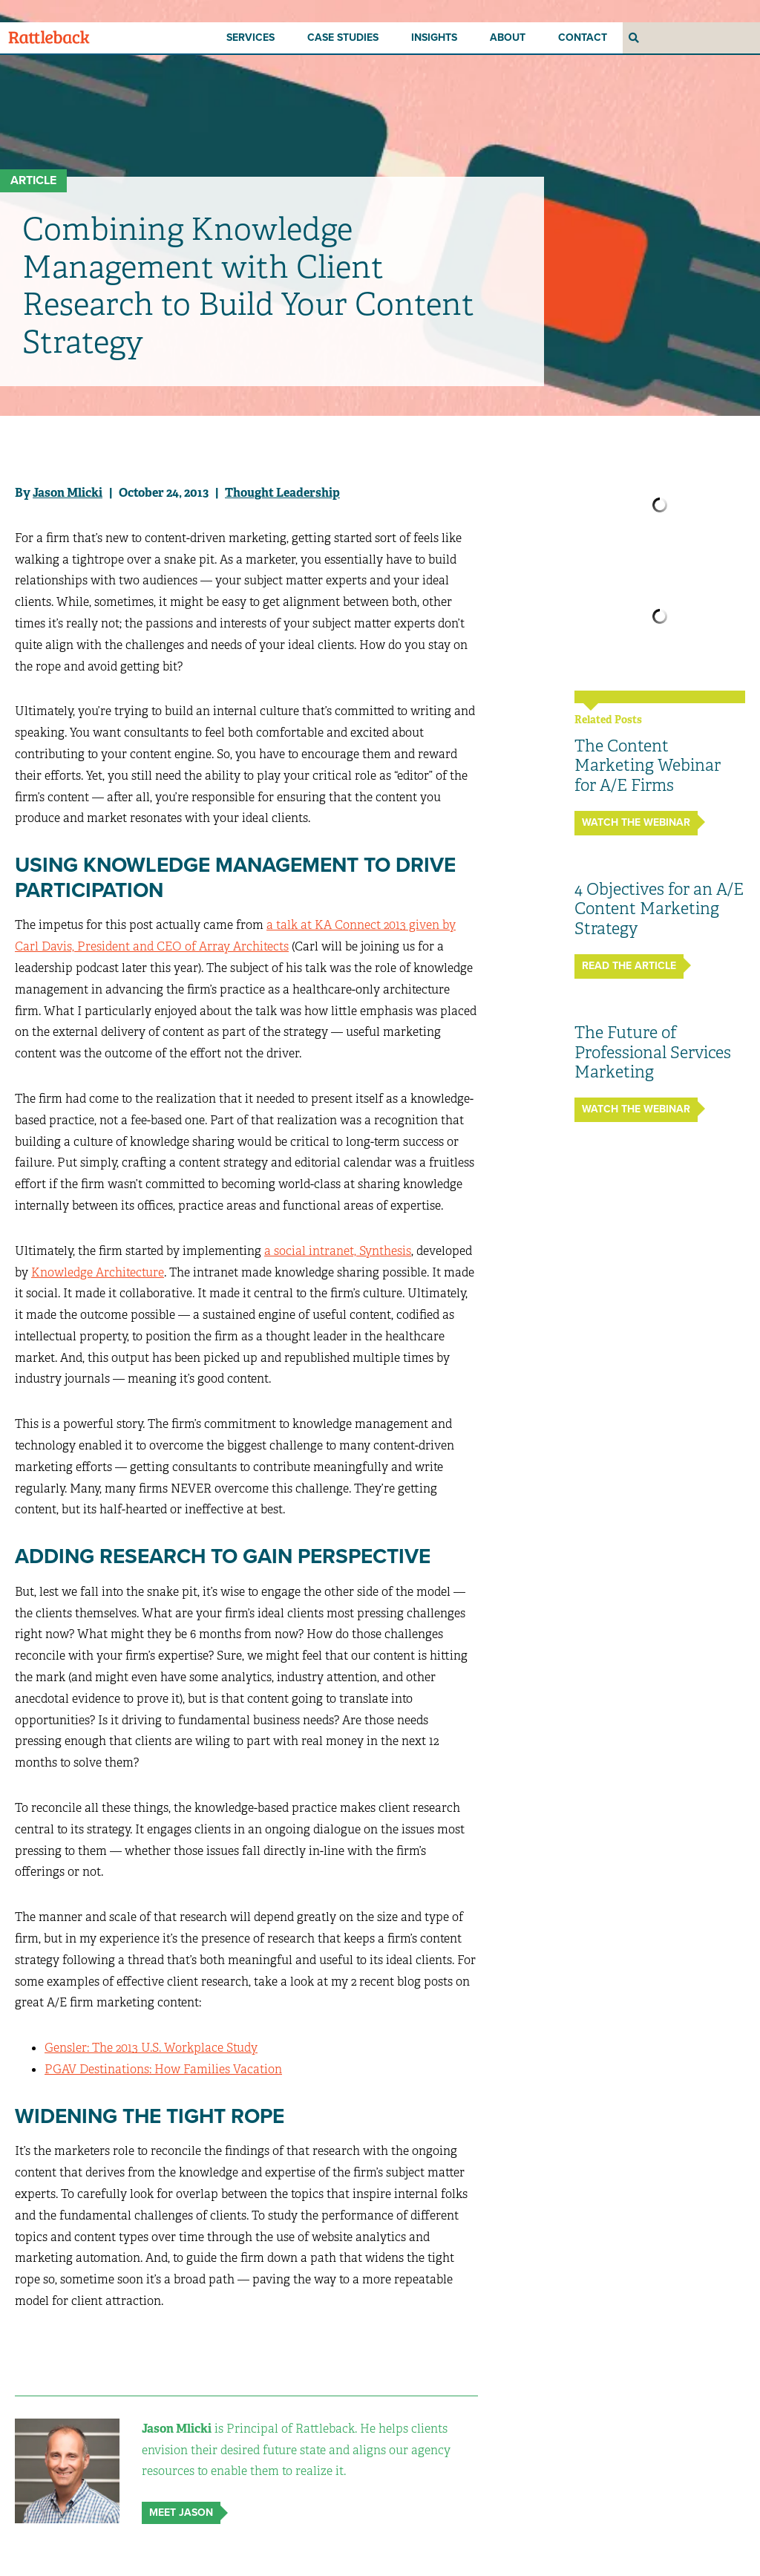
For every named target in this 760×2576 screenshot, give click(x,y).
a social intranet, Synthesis (337, 1251)
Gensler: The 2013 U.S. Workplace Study (151, 2047)
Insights (434, 37)
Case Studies (343, 37)
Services (250, 37)
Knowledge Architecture (97, 1272)
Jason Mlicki (67, 492)
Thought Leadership (282, 492)
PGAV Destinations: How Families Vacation (163, 2069)
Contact (582, 37)
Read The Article (629, 965)
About (507, 37)
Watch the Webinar (636, 822)
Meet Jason (181, 2512)
